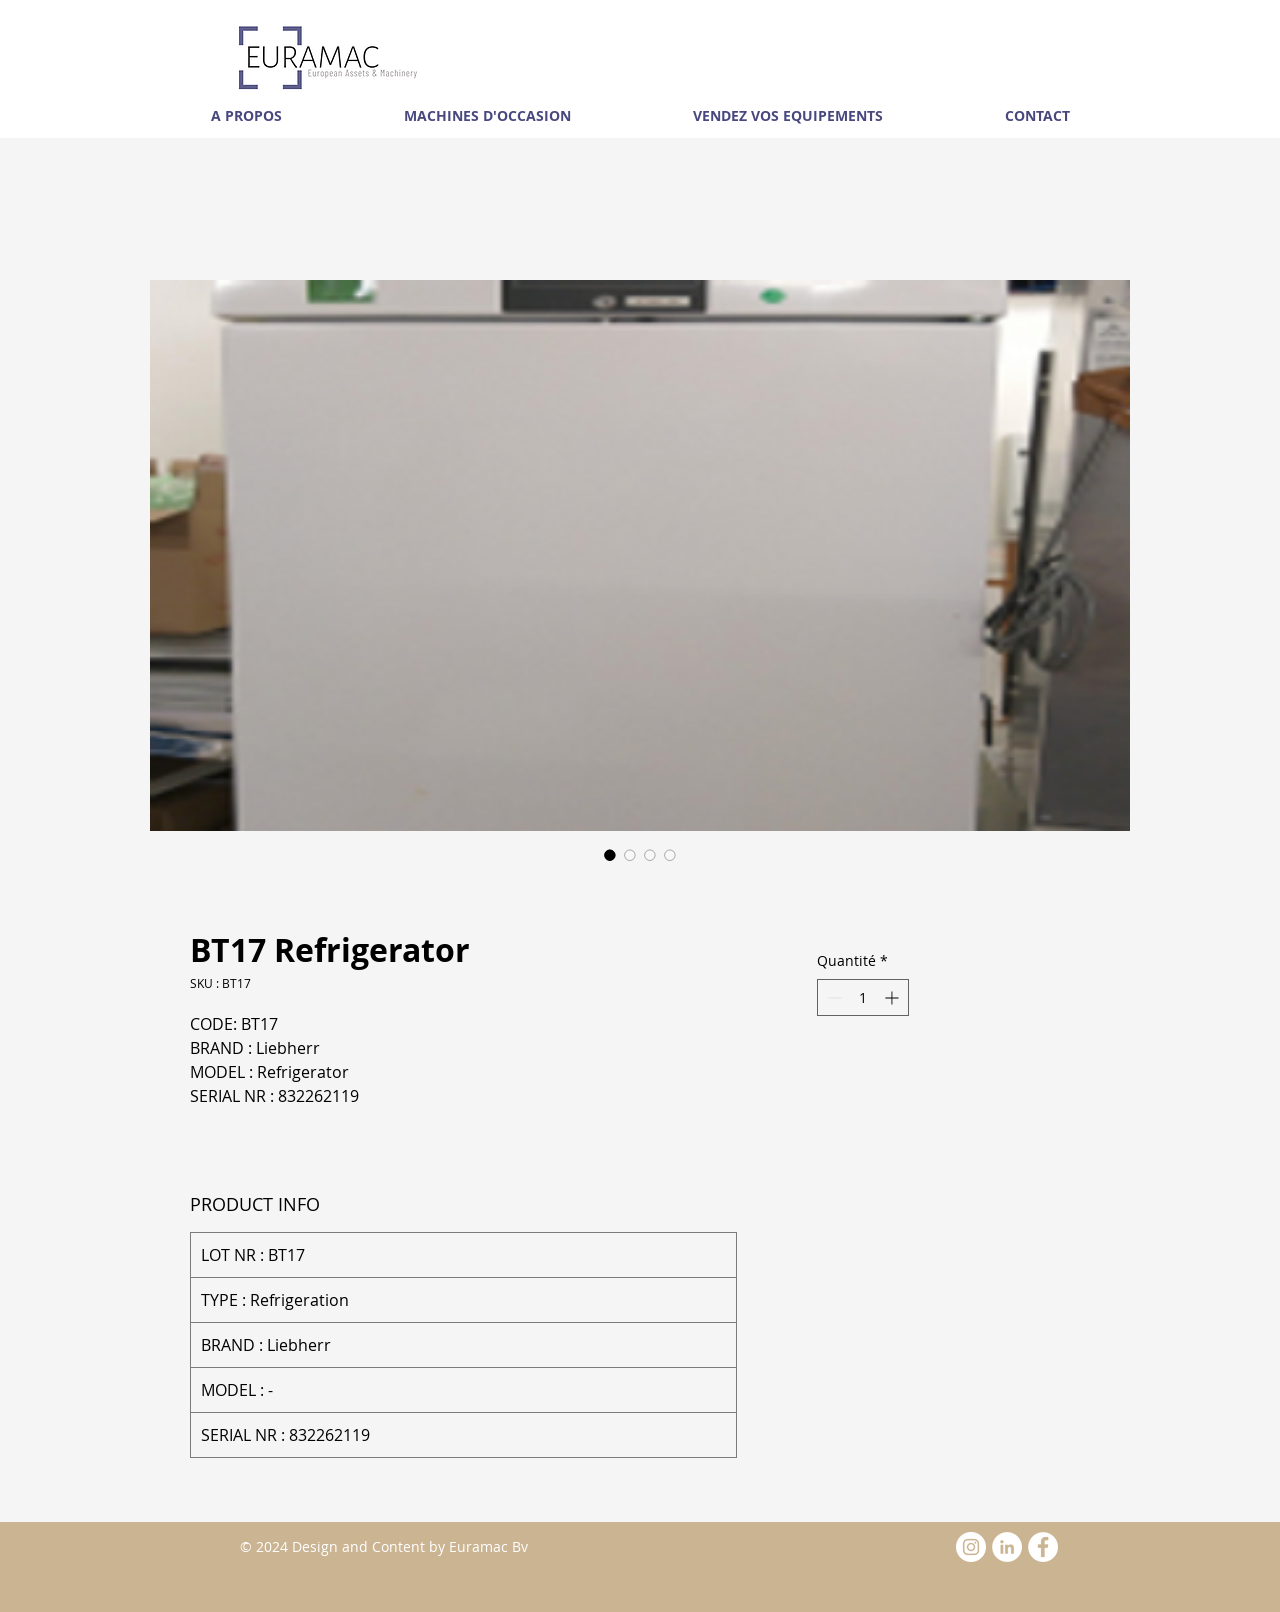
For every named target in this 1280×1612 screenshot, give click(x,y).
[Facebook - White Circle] (1043, 1547)
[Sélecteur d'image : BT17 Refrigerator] (610, 855)
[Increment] (893, 997)
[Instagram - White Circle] (971, 1547)
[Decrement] (832, 997)
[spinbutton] (863, 997)
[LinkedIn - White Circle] (1007, 1547)
